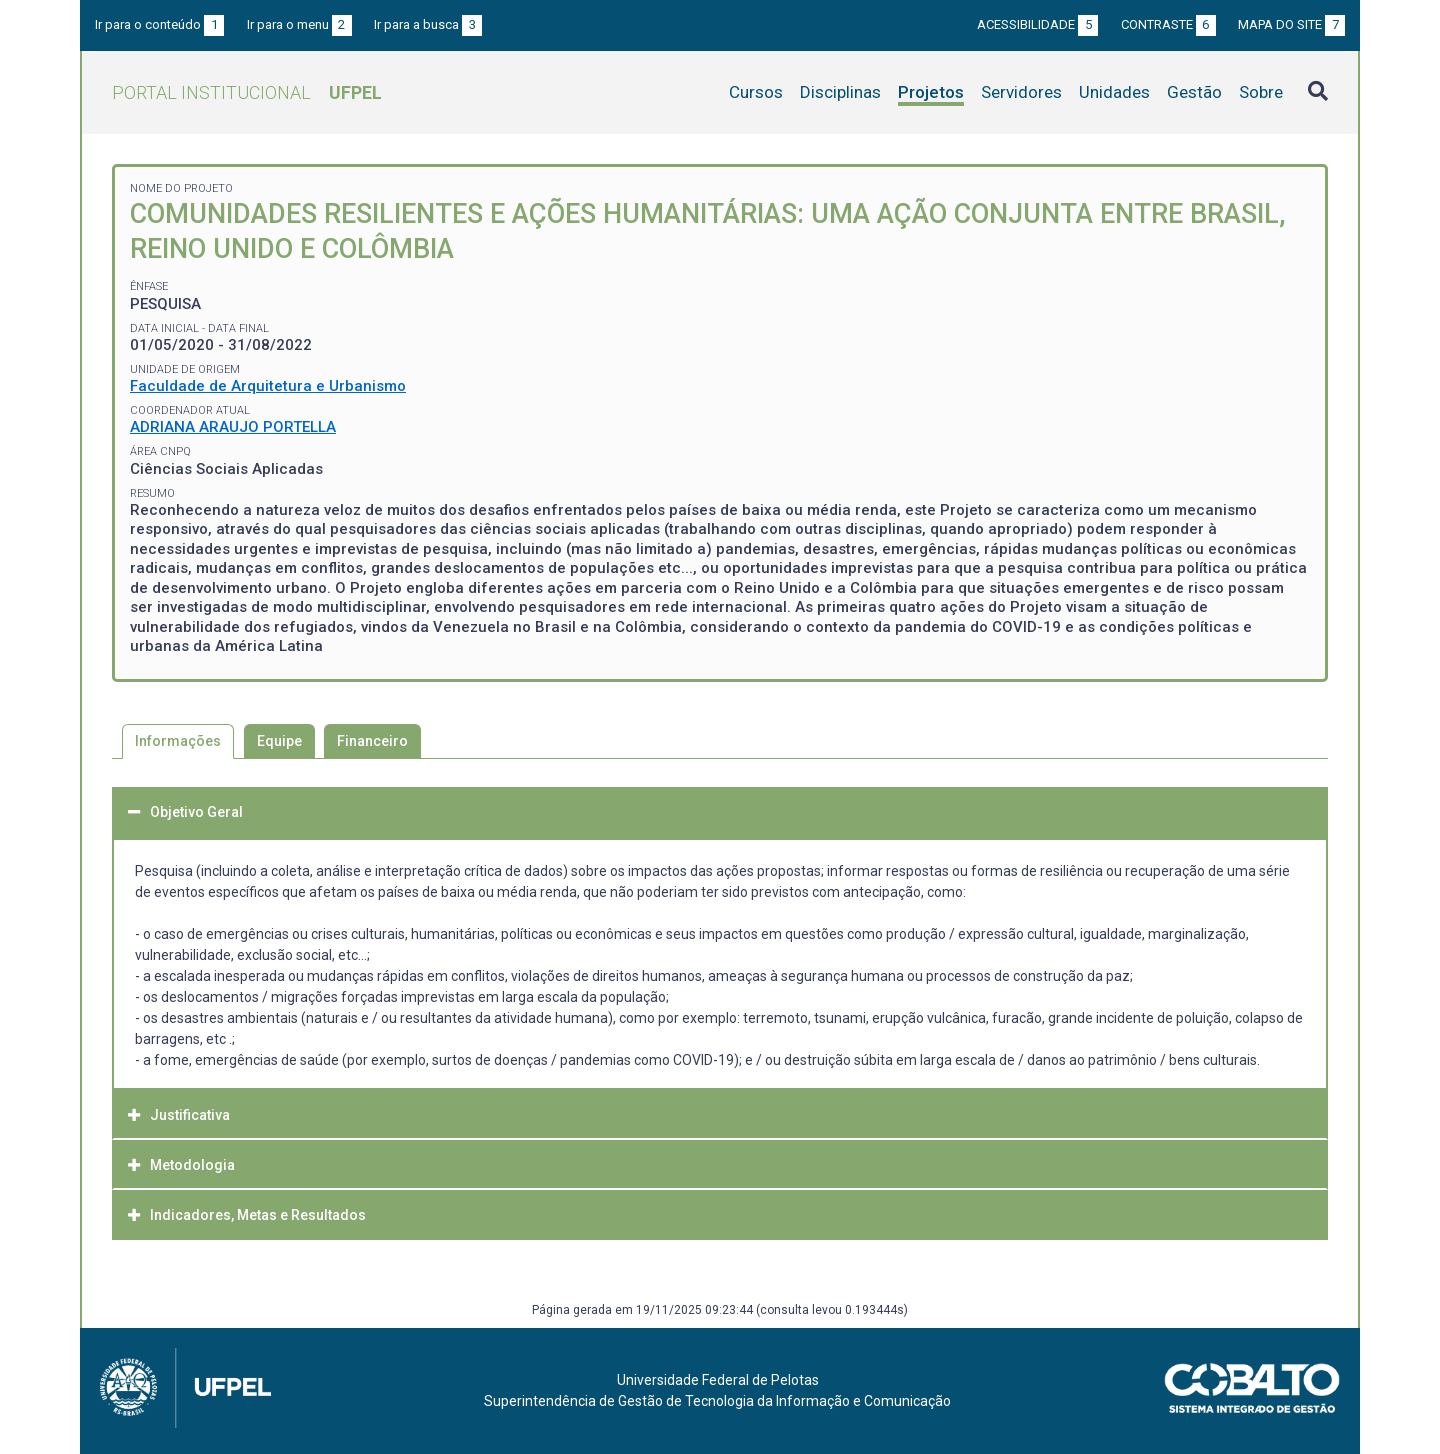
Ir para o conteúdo (159, 24)
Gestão (1194, 92)
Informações (178, 741)
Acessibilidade (1037, 24)
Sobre (1261, 92)
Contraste (1168, 24)
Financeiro (372, 741)
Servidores (1021, 92)
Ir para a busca (428, 24)
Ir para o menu (299, 24)
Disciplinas (840, 92)
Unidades (1114, 92)
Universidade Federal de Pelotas (718, 1380)
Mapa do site (1291, 24)
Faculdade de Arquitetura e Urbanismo (268, 386)
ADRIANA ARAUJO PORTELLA (233, 427)
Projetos (931, 92)
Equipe (279, 741)
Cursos (756, 92)
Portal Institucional (247, 92)
